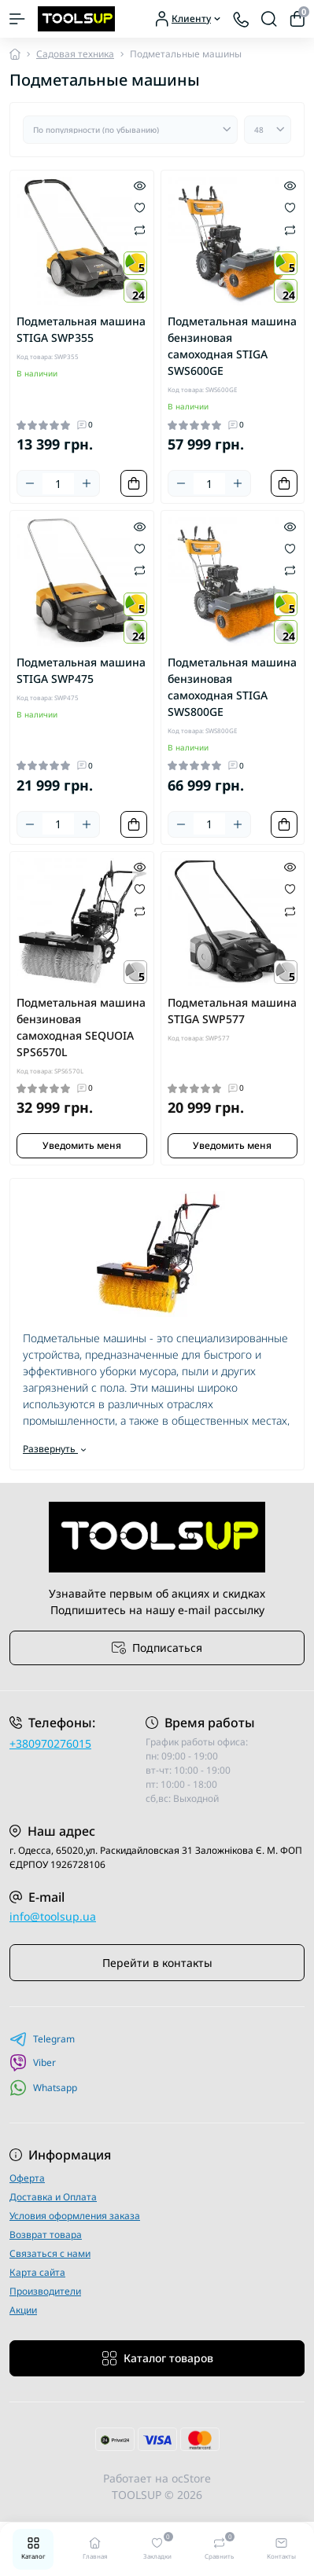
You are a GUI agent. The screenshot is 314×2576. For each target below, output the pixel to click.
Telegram (42, 2039)
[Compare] (140, 229)
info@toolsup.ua (52, 1916)
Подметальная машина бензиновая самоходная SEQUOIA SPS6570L (81, 1027)
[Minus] (29, 483)
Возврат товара (45, 2234)
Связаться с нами (50, 2253)
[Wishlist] (140, 206)
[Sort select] (130, 130)
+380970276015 (50, 1743)
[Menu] (17, 18)
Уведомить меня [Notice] (81, 1145)
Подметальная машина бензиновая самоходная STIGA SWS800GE (232, 687)
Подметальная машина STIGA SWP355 (81, 329)
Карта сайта (37, 2272)
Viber (32, 2062)
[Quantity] (58, 483)
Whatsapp (43, 2087)
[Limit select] (267, 130)
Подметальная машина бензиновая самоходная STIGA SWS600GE (232, 346)
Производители (45, 2291)
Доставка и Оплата (53, 2197)
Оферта (27, 2178)
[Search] (269, 19)
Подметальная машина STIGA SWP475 (81, 670)
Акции (23, 2310)
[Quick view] (140, 184)
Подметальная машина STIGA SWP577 (232, 1010)
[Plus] (86, 483)
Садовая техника (75, 54)
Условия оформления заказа (74, 2215)
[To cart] (133, 483)
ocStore (191, 2478)
